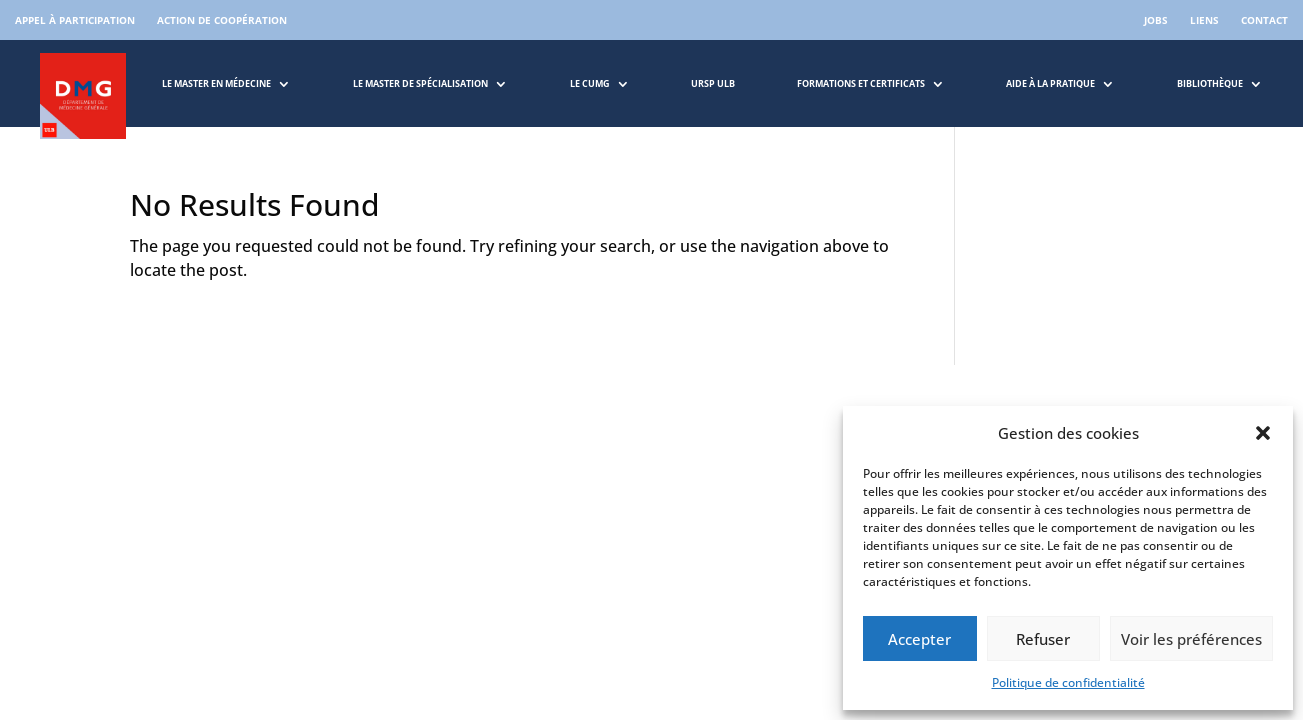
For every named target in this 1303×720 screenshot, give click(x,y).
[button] (1263, 433)
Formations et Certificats (861, 83)
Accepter (919, 639)
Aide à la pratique (1050, 83)
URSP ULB (713, 83)
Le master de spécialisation (420, 83)
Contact (1264, 20)
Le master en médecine (216, 83)
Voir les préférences (1191, 639)
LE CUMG (590, 83)
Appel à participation (75, 20)
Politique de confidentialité (1068, 682)
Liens (1204, 20)
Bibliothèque (1210, 83)
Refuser (1043, 639)
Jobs (1156, 20)
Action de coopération (222, 20)
